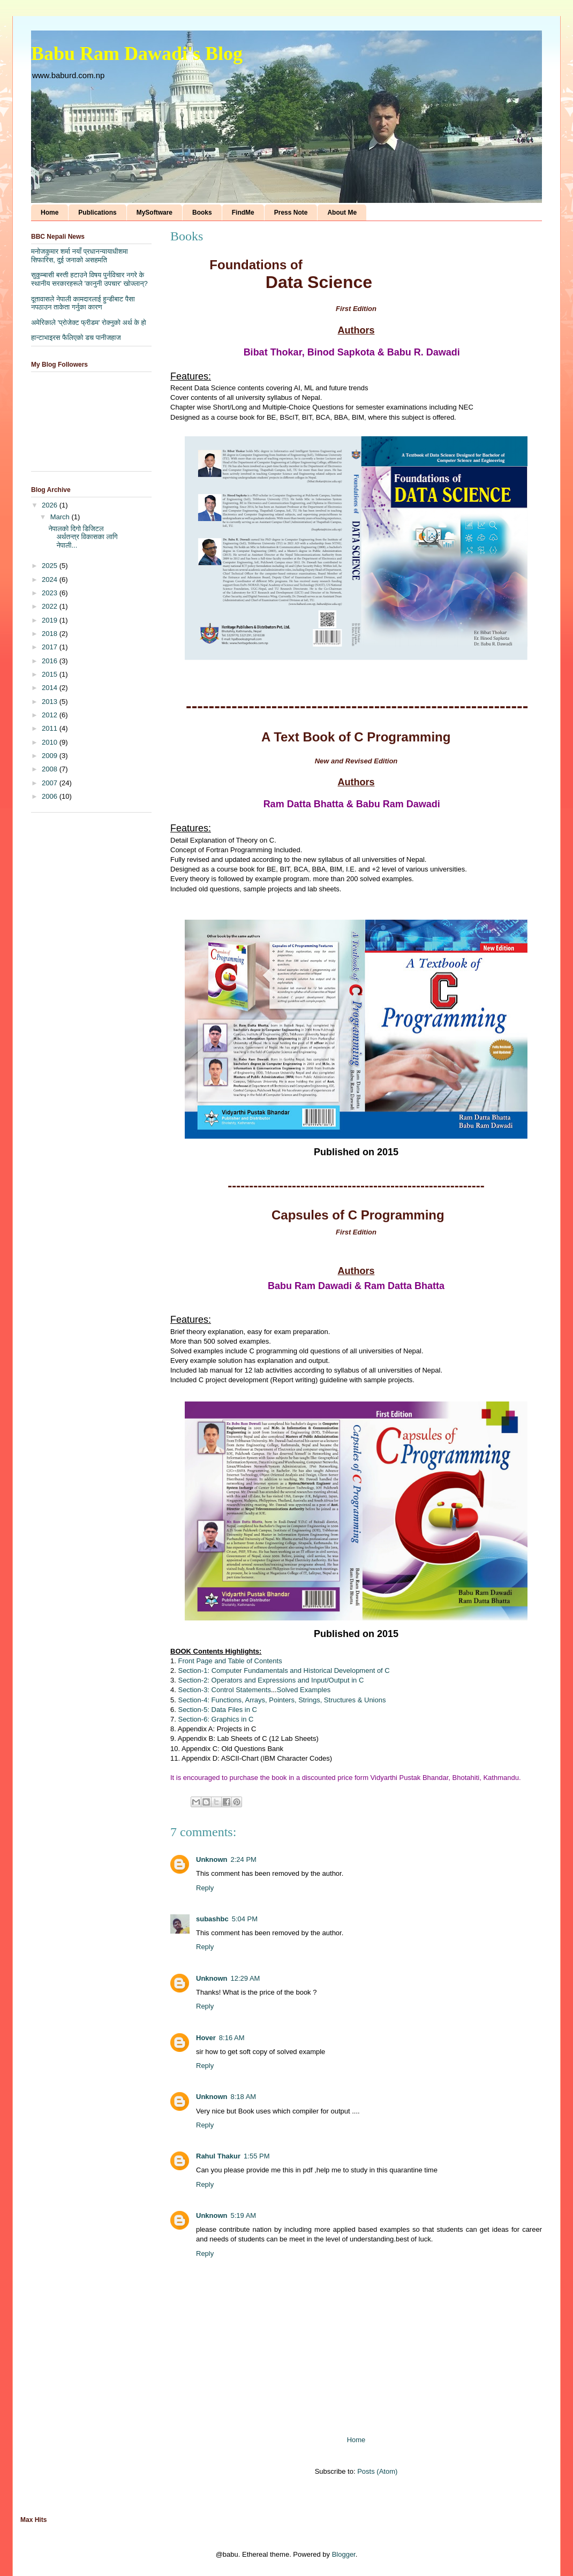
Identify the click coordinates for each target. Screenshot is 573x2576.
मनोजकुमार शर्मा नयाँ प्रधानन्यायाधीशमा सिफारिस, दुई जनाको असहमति (79, 255)
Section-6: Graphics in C (215, 1719)
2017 (50, 647)
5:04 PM (245, 1919)
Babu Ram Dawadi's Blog (137, 53)
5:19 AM (244, 2215)
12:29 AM (245, 1978)
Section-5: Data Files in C (217, 1710)
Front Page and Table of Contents (230, 1661)
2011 (50, 728)
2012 (50, 715)
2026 (50, 505)
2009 (50, 756)
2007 (50, 783)
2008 (50, 769)
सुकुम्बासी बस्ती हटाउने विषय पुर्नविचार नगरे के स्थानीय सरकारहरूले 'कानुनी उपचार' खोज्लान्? (89, 279)
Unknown (212, 1859)
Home (49, 212)
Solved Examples (303, 1690)
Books (202, 212)
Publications (97, 212)
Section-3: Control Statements (224, 1690)
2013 (50, 702)
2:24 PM (244, 1859)
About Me (342, 212)
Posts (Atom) (377, 2471)
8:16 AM (232, 2038)
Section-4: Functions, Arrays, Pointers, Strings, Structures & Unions (282, 1700)
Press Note (291, 212)
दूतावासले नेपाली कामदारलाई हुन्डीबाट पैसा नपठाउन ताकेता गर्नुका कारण (83, 303)
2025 (50, 566)
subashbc (212, 1919)
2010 (50, 742)
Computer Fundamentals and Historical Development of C (301, 1670)
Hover (206, 2038)
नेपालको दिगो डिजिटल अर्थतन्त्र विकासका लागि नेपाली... (82, 537)
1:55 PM (256, 2156)
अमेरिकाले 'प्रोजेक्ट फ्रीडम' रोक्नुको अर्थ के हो (88, 323)
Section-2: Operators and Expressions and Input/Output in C (271, 1680)
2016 (50, 661)
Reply (205, 1888)
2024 (50, 579)
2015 (50, 674)
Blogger (344, 2554)
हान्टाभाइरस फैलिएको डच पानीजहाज (76, 338)
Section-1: (194, 1670)
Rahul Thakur (218, 2156)
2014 (50, 688)
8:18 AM (244, 2097)
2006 (50, 796)
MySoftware (154, 212)
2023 (50, 593)
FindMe (243, 212)
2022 (50, 606)
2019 (50, 620)
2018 (50, 634)
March (61, 517)
